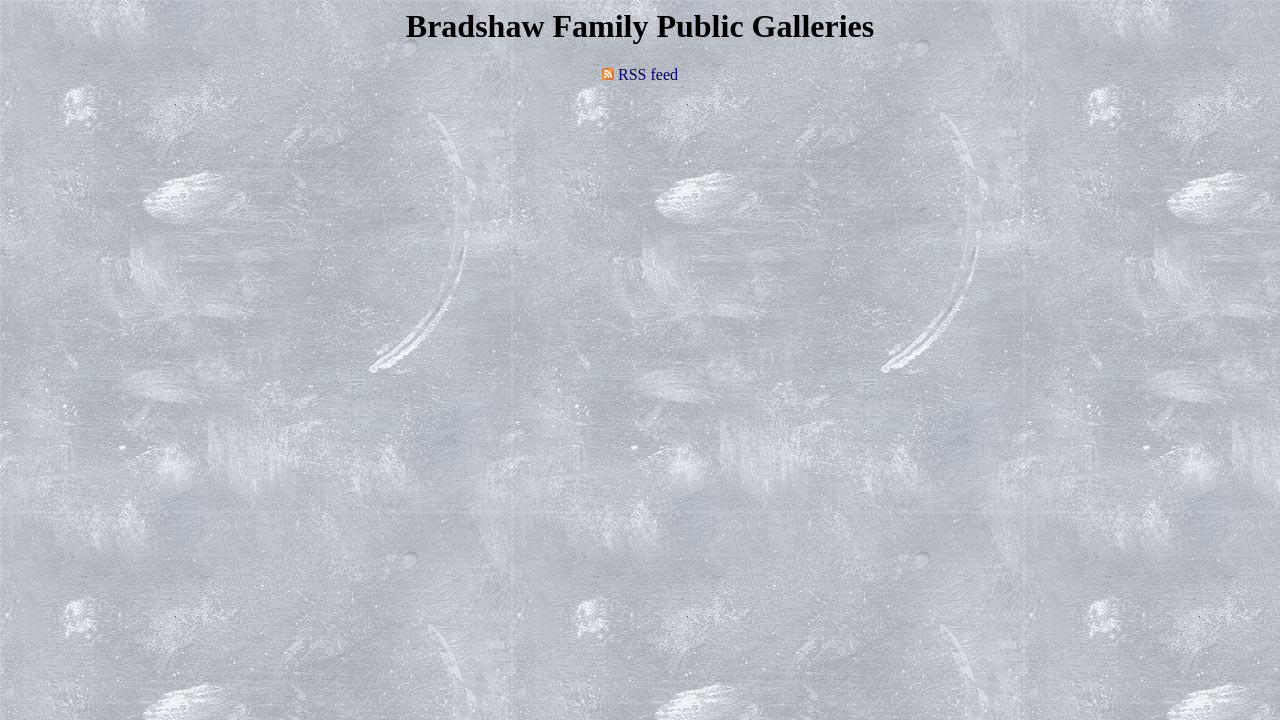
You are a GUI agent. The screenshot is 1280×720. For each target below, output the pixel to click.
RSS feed (640, 74)
